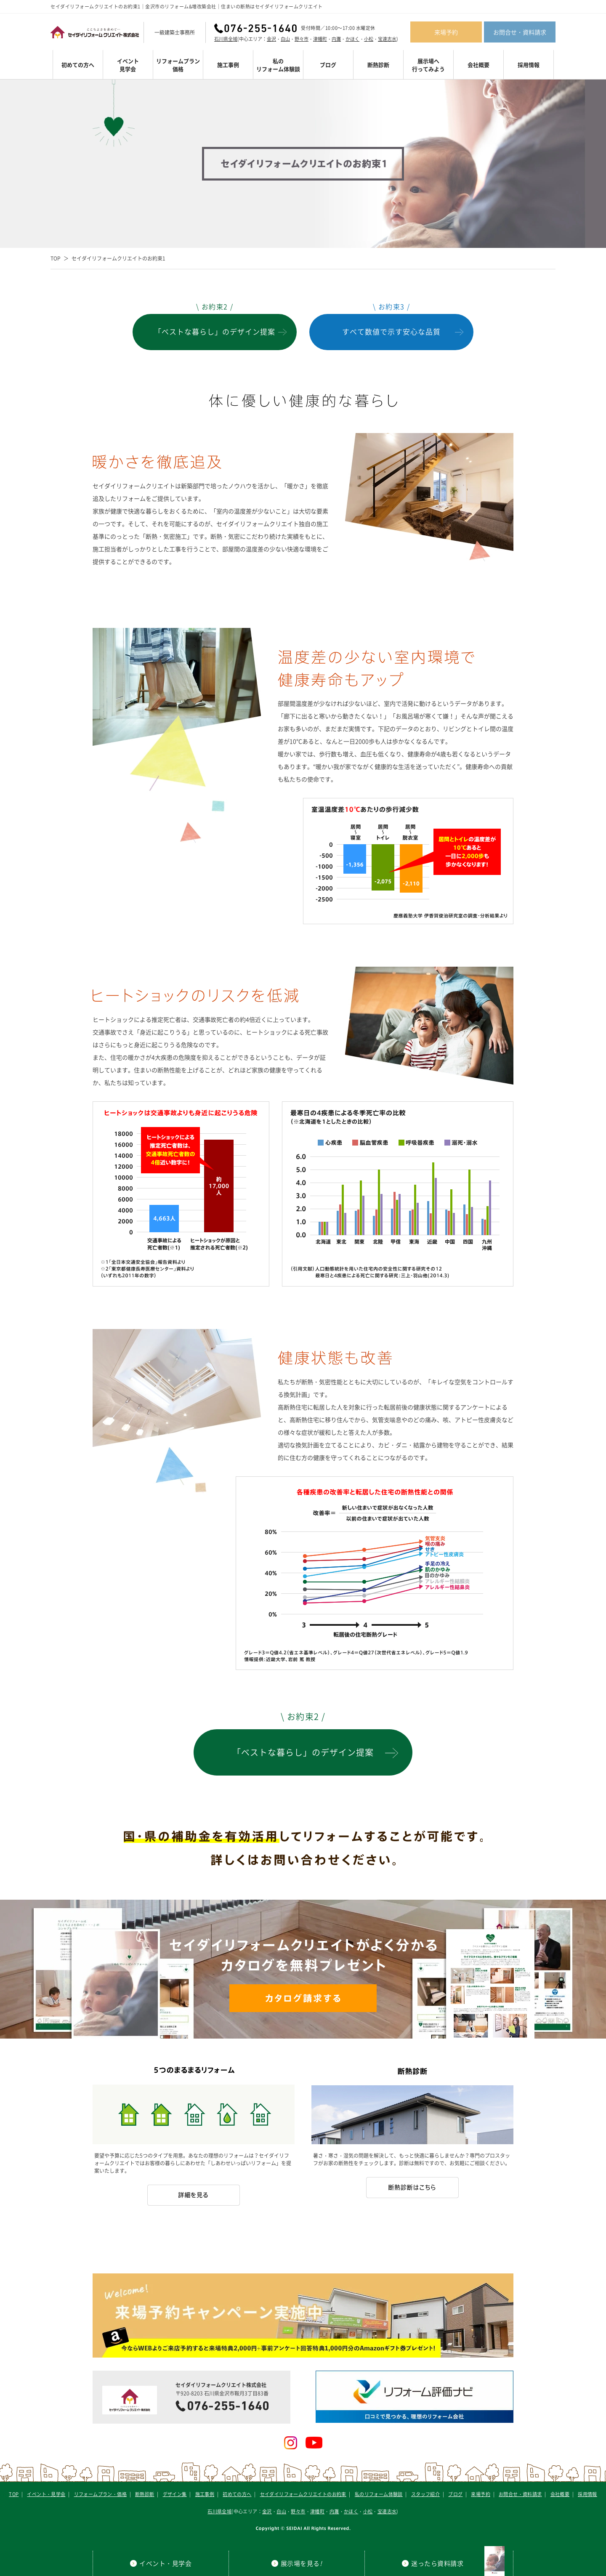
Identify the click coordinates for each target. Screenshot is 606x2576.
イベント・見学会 (46, 2494)
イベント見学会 (128, 65)
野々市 (301, 39)
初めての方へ (77, 65)
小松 (368, 39)
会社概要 (478, 65)
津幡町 (320, 39)
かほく (352, 39)
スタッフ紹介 (425, 2494)
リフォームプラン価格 (178, 65)
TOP (55, 258)
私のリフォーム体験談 (278, 65)
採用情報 (529, 65)
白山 (285, 39)
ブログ (328, 65)
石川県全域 (225, 39)
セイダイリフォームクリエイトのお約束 (303, 2494)
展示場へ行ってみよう (428, 65)
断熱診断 (378, 65)
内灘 (336, 39)
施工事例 (228, 65)
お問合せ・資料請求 (519, 32)
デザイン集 (175, 2494)
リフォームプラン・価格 (100, 2494)
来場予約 (446, 32)
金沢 (271, 39)
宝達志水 (387, 39)
